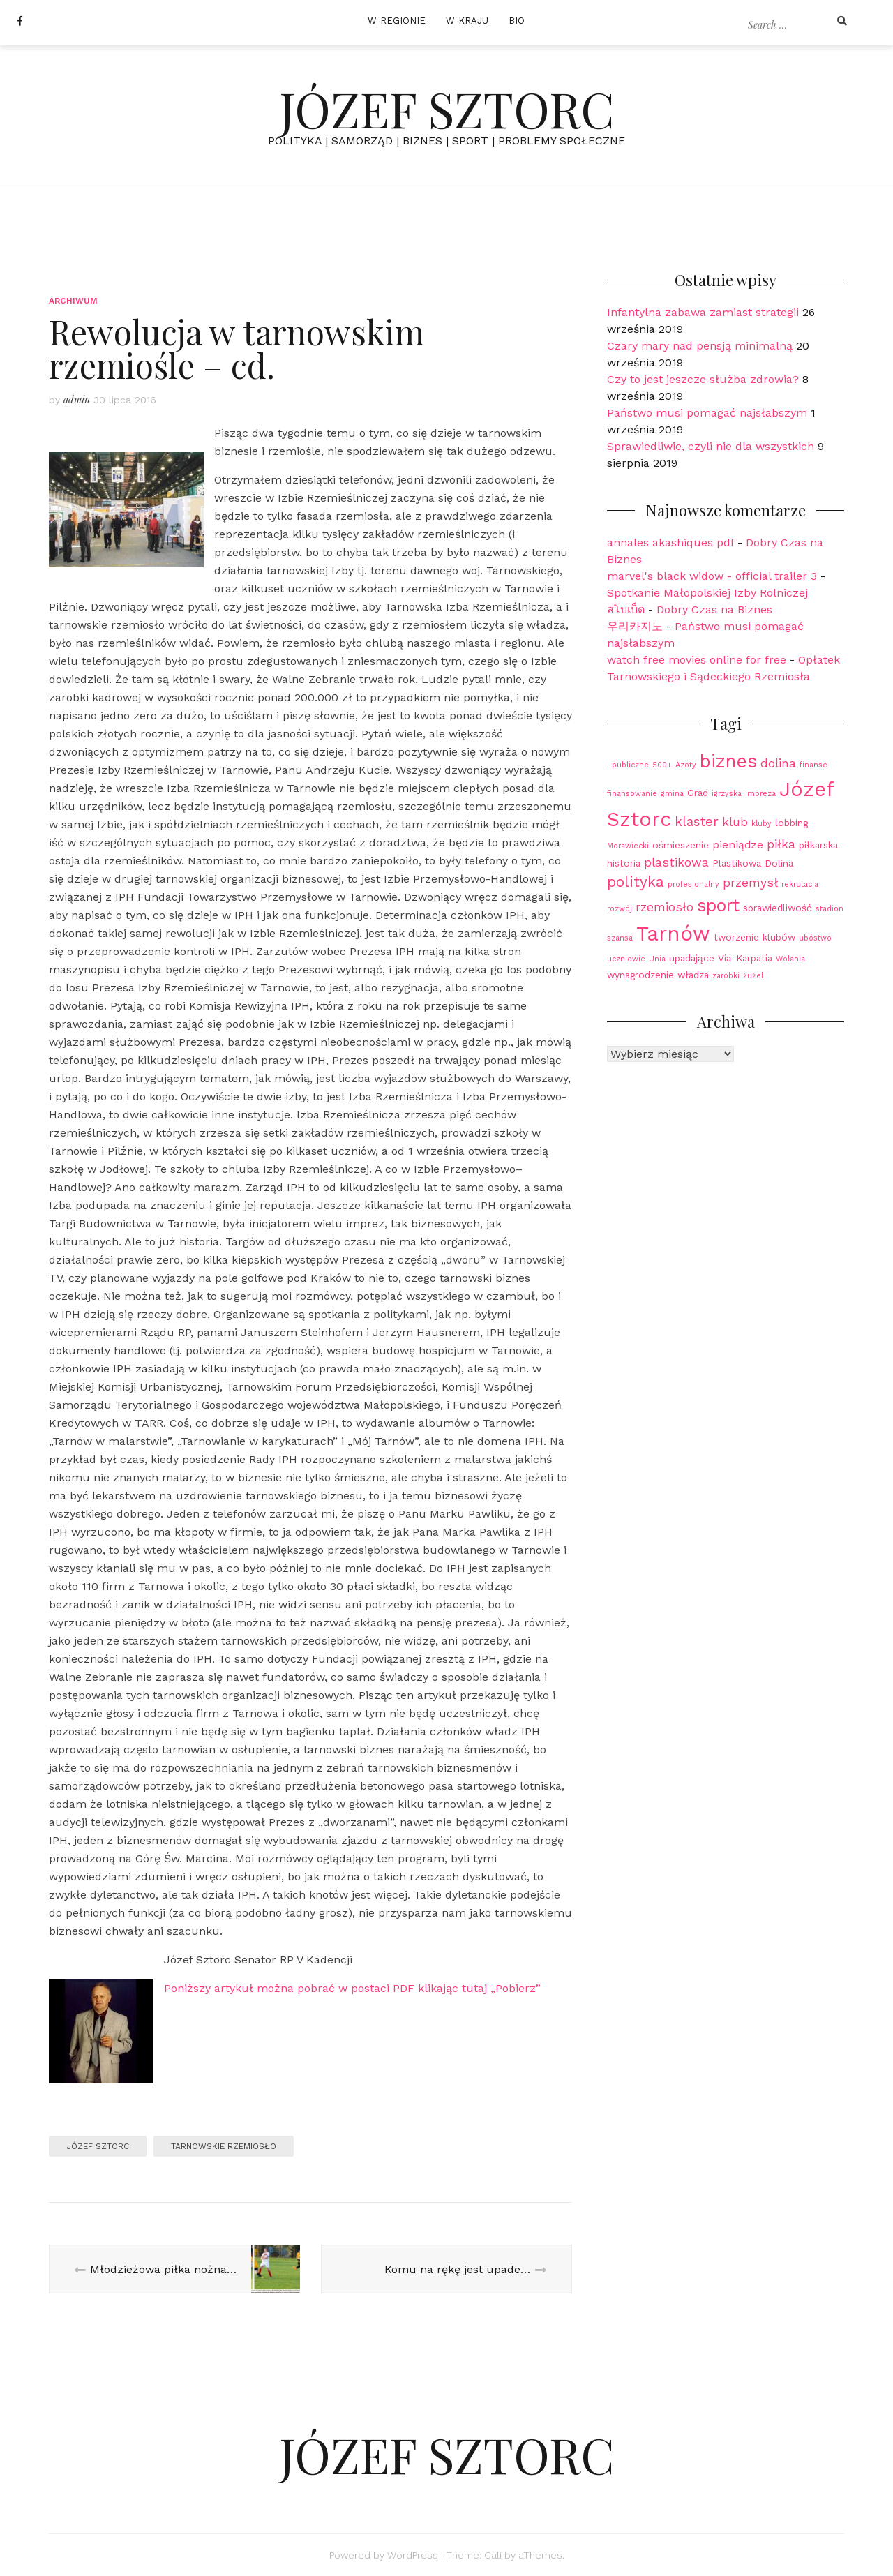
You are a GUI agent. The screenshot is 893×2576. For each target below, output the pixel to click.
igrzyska (727, 793)
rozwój (619, 908)
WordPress (412, 2555)
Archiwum (73, 301)
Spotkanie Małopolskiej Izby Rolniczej (707, 592)
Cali (493, 2555)
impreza (760, 793)
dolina (778, 763)
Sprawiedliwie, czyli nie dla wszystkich (710, 446)
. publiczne (628, 765)
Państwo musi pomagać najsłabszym (707, 412)
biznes (728, 761)
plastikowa (676, 862)
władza (693, 974)
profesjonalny (693, 884)
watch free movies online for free (696, 659)
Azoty (685, 765)
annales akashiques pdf (670, 542)
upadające (691, 958)
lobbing (791, 822)
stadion (829, 908)
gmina (672, 793)
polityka (635, 882)
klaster (697, 822)
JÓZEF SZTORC (447, 108)
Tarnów (673, 933)
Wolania (790, 959)
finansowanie (632, 793)
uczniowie (626, 959)
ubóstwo (815, 938)
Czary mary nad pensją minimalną (700, 345)
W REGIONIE (397, 20)
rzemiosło (664, 907)
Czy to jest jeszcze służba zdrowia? (703, 379)
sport (718, 905)
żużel (753, 975)
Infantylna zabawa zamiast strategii (703, 312)
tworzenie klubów (754, 937)
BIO (517, 20)
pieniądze (737, 844)
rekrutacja (799, 884)
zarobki (726, 975)
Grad (697, 792)
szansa (620, 938)
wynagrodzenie (640, 974)
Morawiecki (628, 846)
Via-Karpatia (745, 958)
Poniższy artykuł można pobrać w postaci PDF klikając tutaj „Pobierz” (352, 1988)
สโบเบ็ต (626, 609)
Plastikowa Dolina (752, 863)
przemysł (750, 883)
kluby (761, 823)
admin (76, 399)
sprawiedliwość (777, 907)
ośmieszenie (680, 845)
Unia (657, 959)
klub (735, 822)
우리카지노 (635, 626)
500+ (662, 765)
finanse (813, 765)
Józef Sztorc (97, 2146)
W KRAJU (467, 20)
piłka (781, 844)
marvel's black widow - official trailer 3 (712, 576)
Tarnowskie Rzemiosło (223, 2146)
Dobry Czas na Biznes (714, 609)
